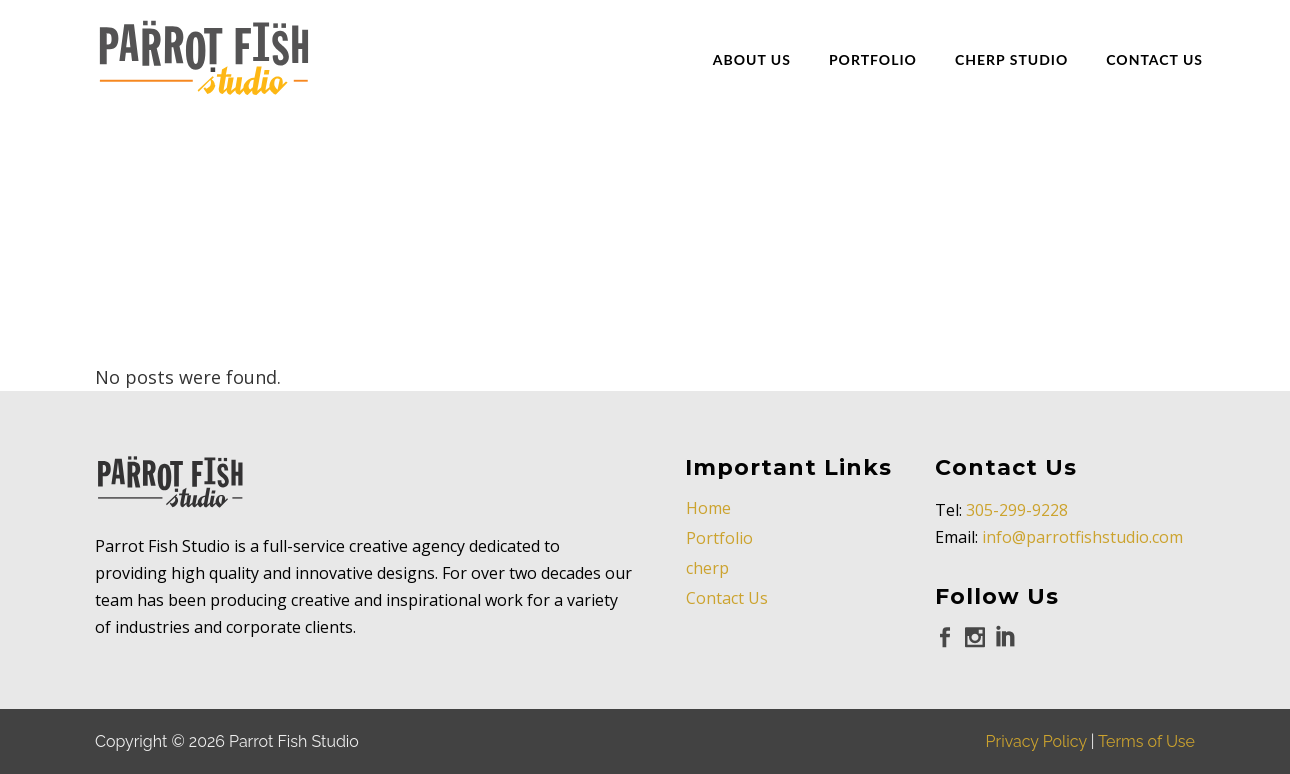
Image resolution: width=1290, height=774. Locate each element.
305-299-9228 (1017, 510)
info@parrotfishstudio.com (1082, 537)
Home (708, 508)
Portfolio (719, 538)
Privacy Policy (1036, 741)
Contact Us (727, 598)
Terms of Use (1146, 741)
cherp (707, 568)
